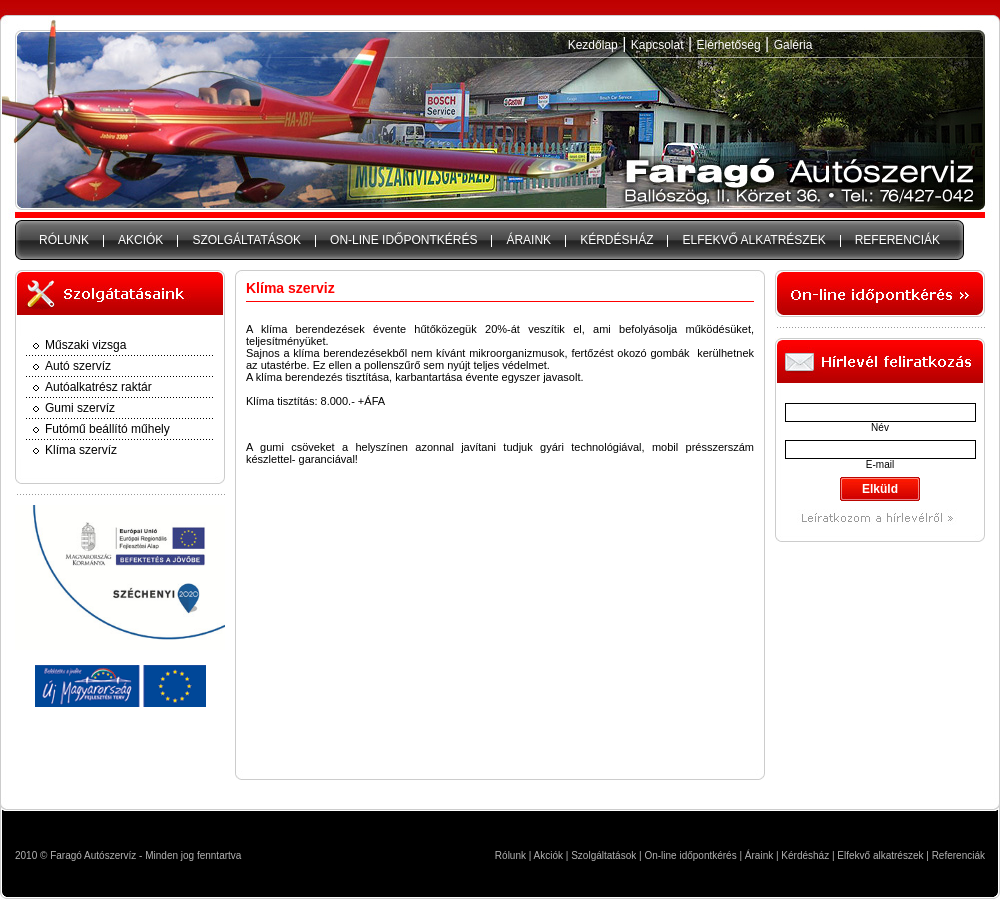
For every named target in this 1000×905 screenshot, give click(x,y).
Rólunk (510, 855)
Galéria (793, 45)
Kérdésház (805, 855)
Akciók (548, 855)
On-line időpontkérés (690, 855)
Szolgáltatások (603, 855)
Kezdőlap (593, 45)
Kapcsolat (657, 45)
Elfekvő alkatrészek (880, 855)
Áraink (759, 855)
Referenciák (958, 855)
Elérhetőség (729, 45)
